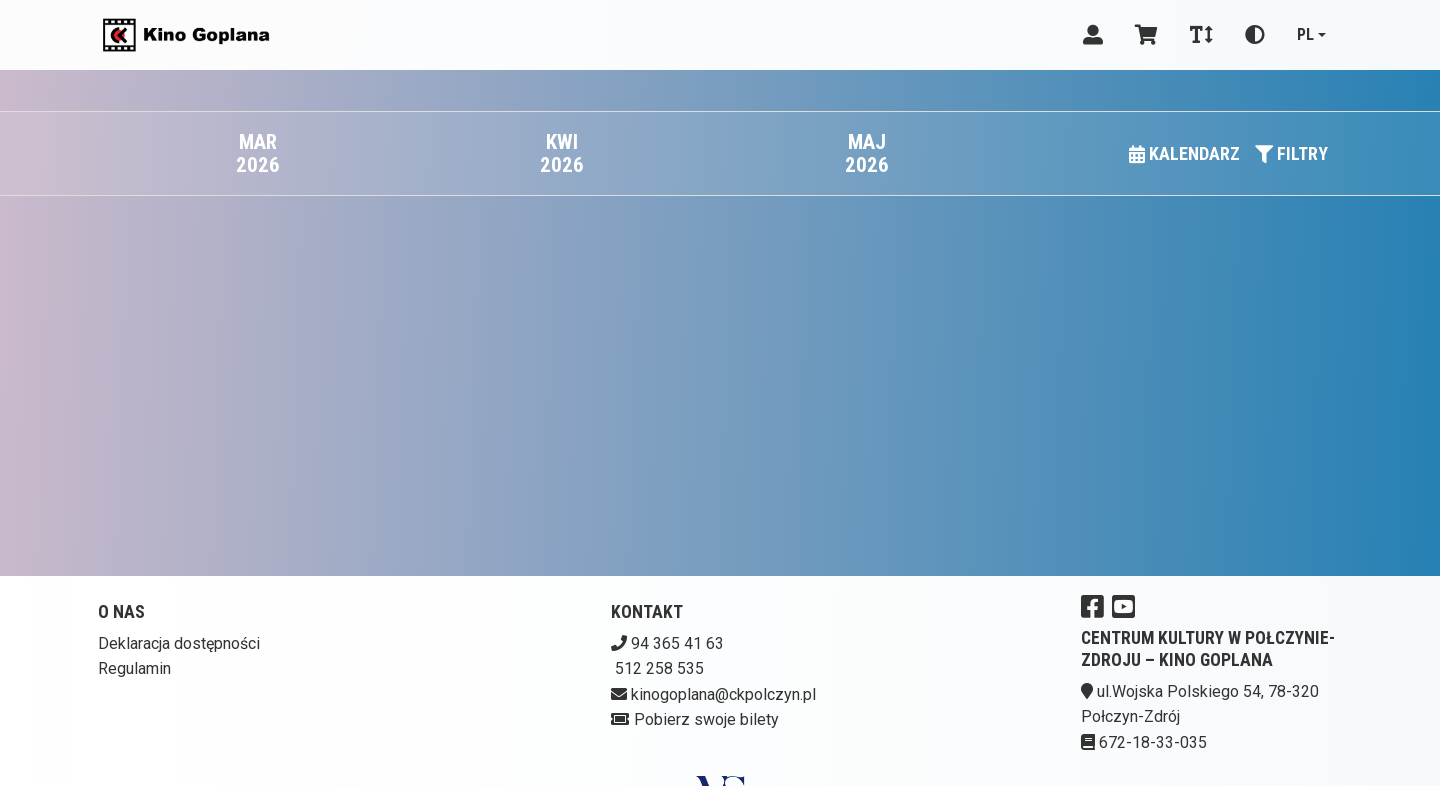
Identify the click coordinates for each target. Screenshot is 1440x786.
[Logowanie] (1093, 35)
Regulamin (134, 668)
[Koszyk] (1146, 35)
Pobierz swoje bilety (706, 719)
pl (1305, 34)
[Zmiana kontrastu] (1255, 35)
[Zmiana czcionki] (1201, 35)
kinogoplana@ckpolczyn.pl (723, 694)
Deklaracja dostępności (179, 643)
